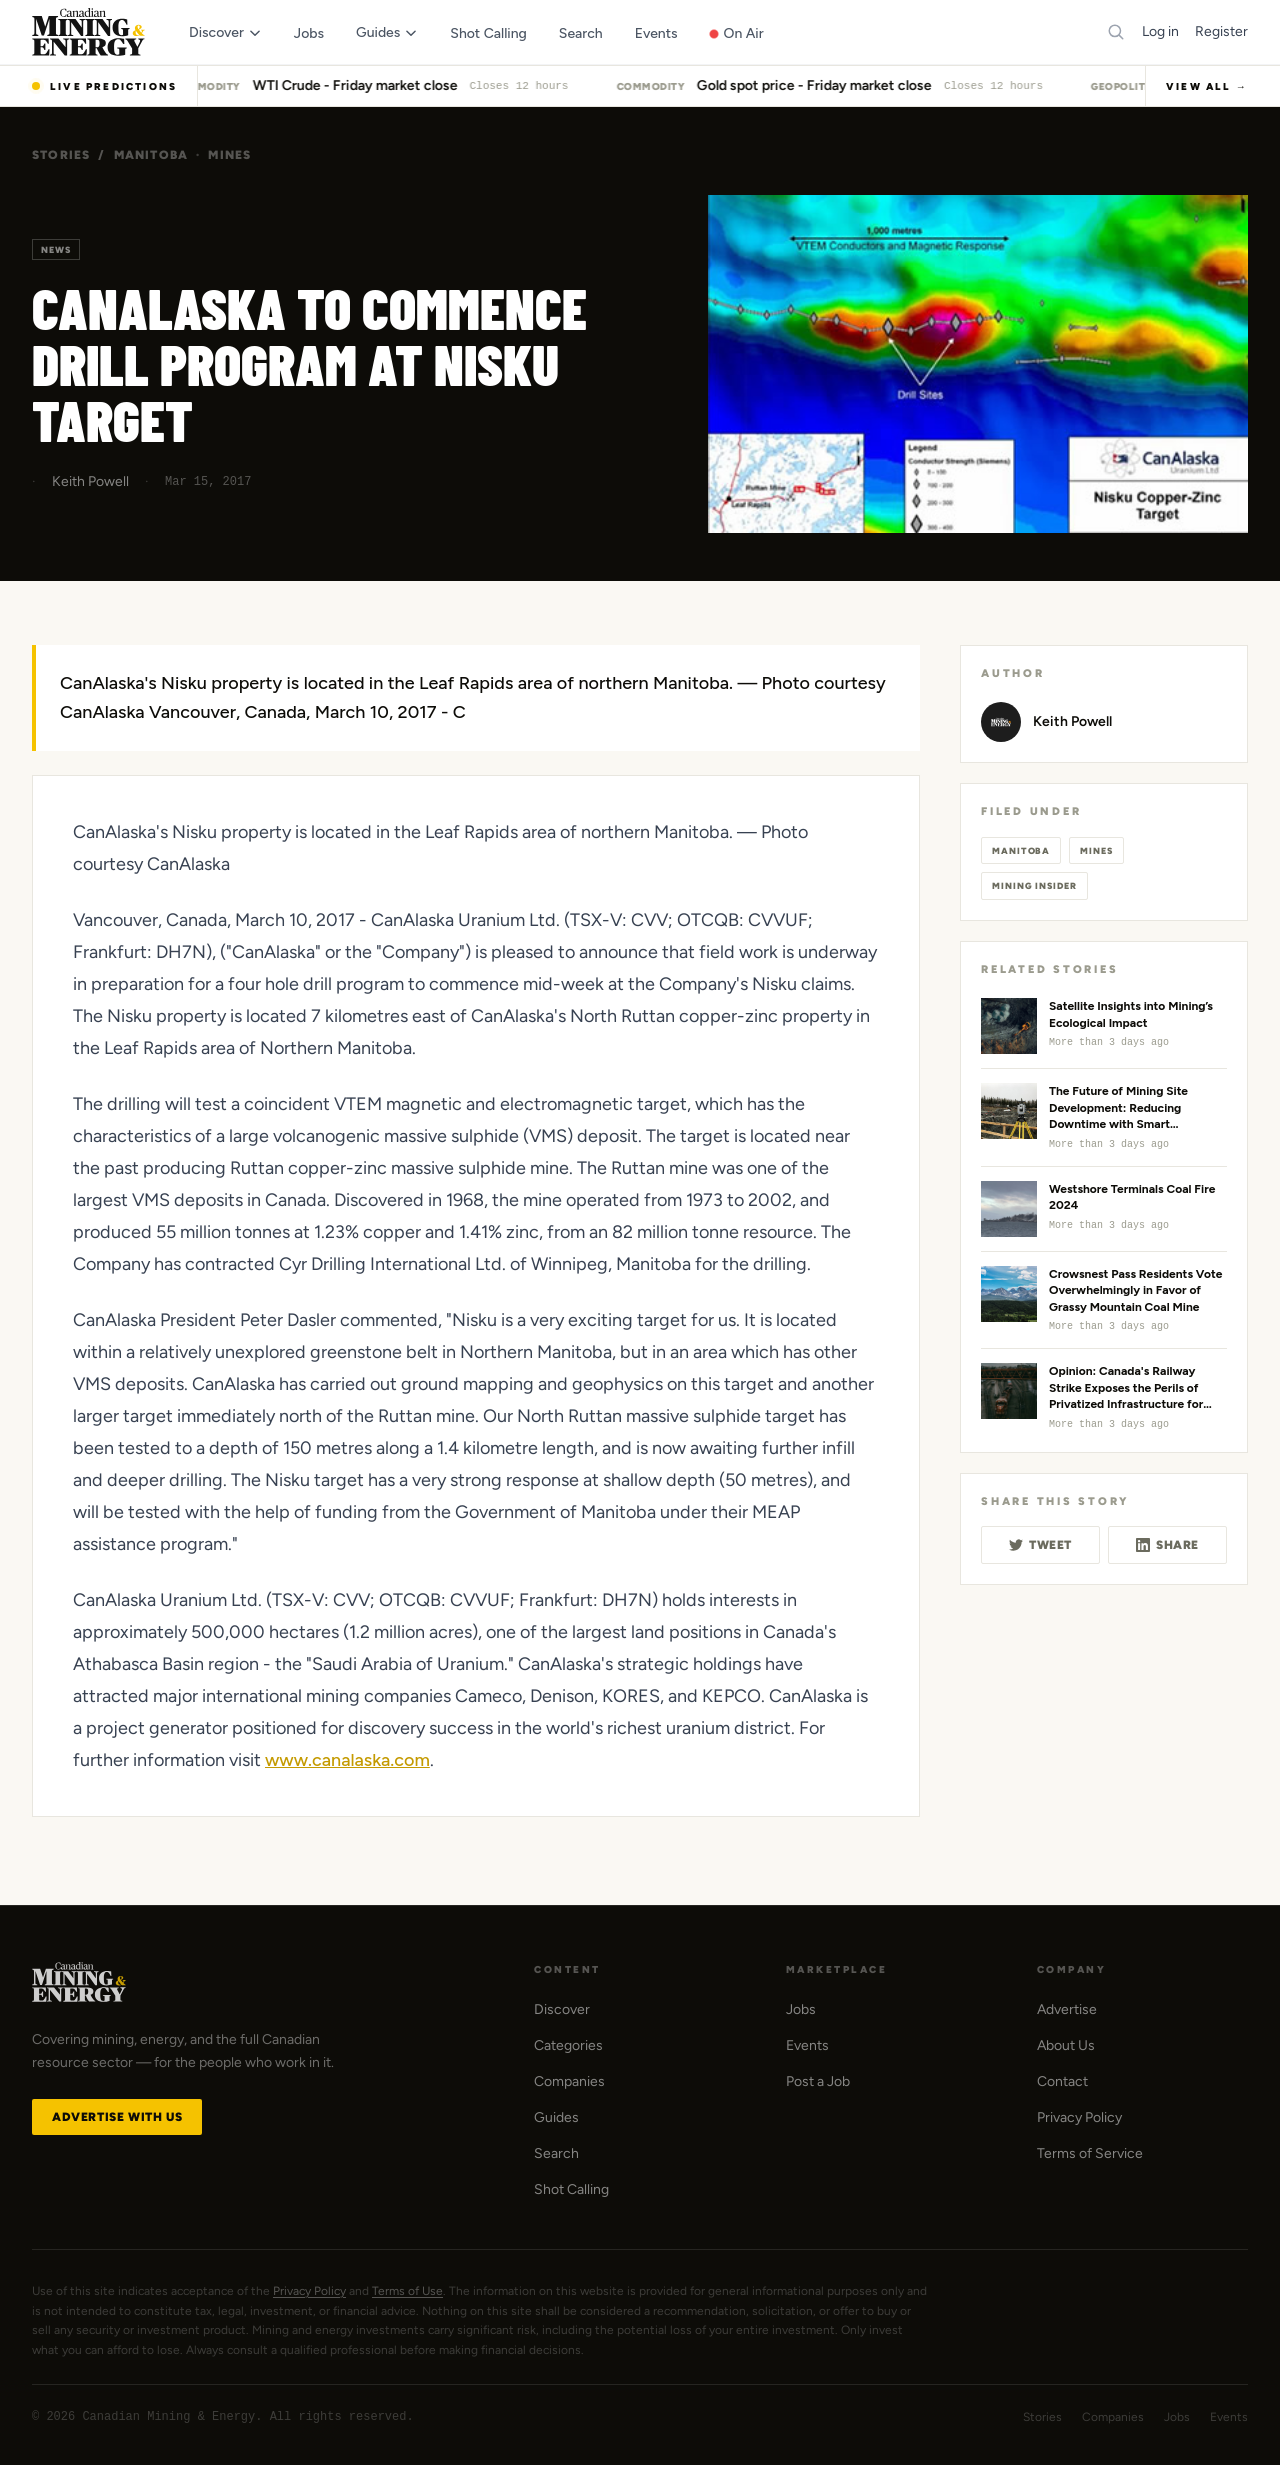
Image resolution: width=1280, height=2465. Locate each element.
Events (807, 2045)
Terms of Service (1090, 2153)
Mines (229, 155)
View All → (1207, 86)
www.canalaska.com (347, 1760)
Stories (61, 155)
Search (556, 2153)
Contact (1062, 2081)
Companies (569, 2081)
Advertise (1067, 2009)
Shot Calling (571, 2189)
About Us (1066, 2045)
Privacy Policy (1079, 2117)
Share (1167, 1545)
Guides (556, 2117)
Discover (562, 2009)
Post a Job (818, 2081)
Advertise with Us (117, 2117)
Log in (1160, 31)
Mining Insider (1034, 885)
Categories (568, 2045)
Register (1221, 31)
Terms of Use (407, 2291)
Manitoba (151, 155)
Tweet (1040, 1545)
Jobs (801, 2009)
